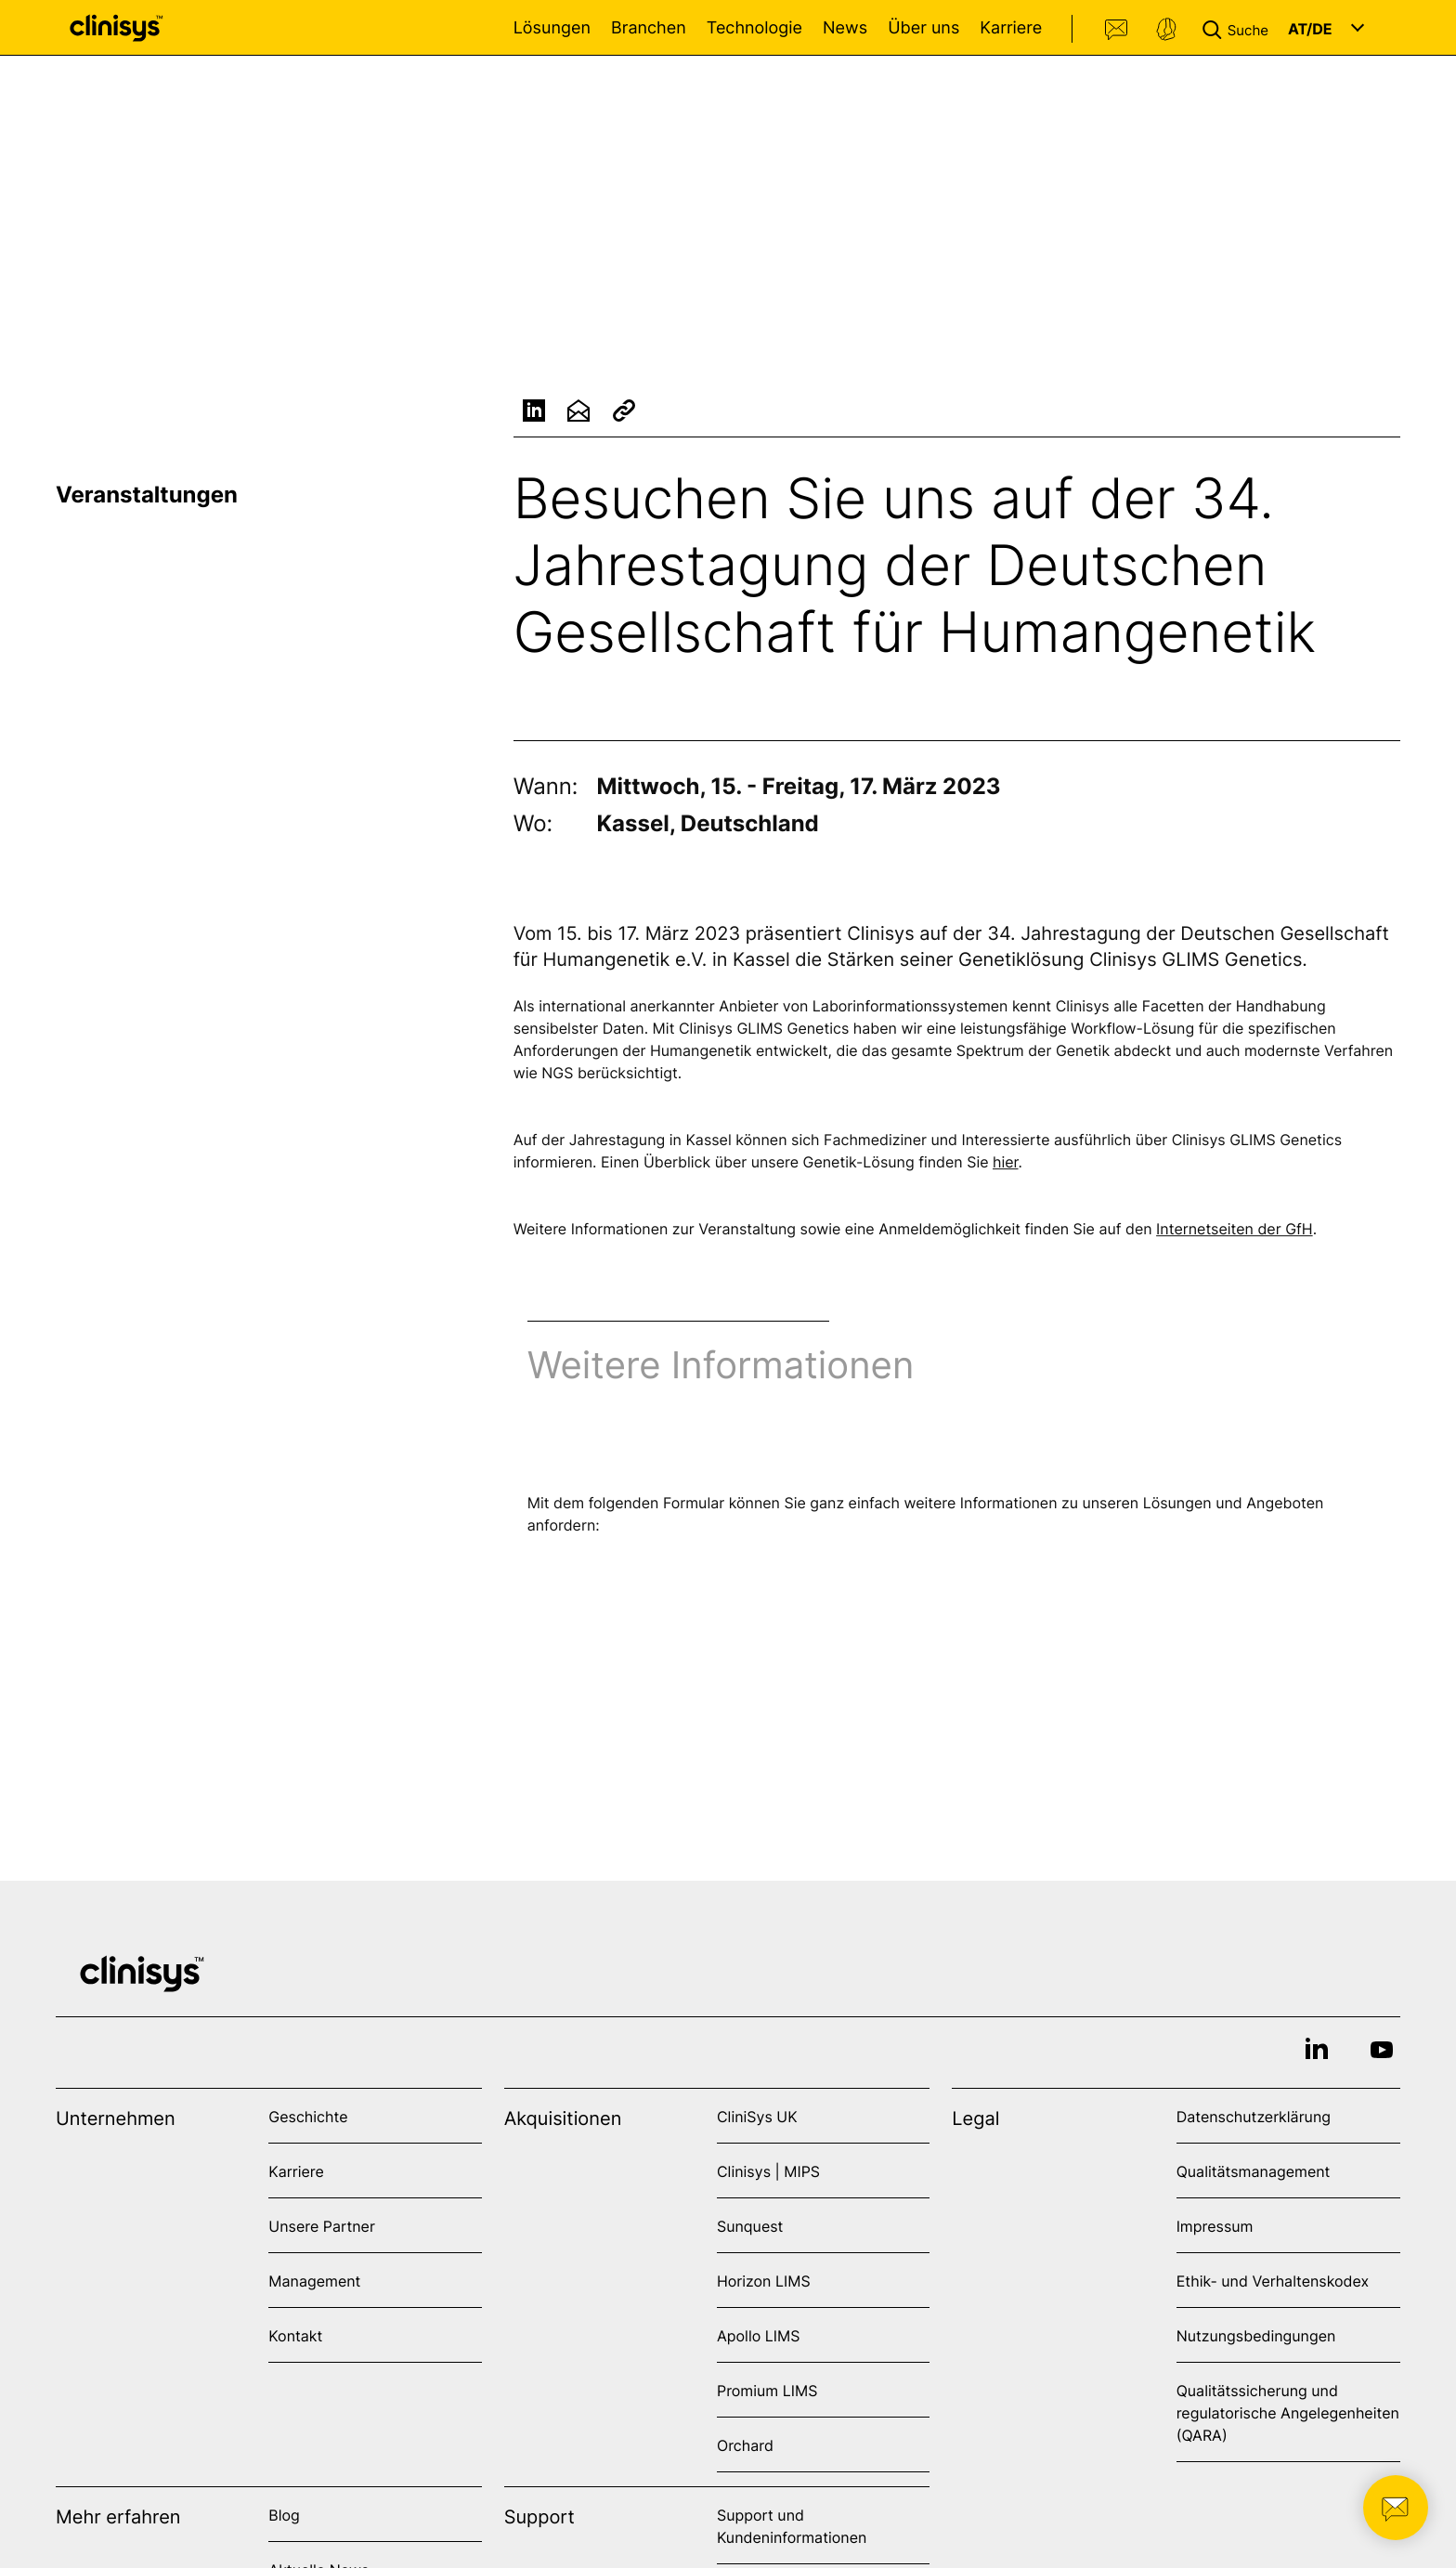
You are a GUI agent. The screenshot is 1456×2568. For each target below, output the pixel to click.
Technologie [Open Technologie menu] (754, 28)
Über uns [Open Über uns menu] (923, 28)
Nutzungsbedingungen (1256, 2336)
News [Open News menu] (845, 28)
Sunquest (750, 2226)
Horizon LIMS (764, 2281)
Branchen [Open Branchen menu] (648, 28)
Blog (284, 2515)
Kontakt (1117, 30)
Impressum (1215, 2226)
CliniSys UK (757, 2116)
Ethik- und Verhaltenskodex (1273, 2281)
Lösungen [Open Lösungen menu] (552, 28)
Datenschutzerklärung (1253, 2116)
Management (314, 2281)
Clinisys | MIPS (768, 2171)
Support (1166, 30)
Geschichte (307, 2116)
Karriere (1011, 28)
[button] (1239, 28)
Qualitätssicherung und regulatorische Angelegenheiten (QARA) (1287, 2412)
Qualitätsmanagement (1253, 2171)
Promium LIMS (767, 2390)
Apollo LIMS (758, 2336)
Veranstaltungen (147, 494)
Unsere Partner (321, 2226)
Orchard (745, 2445)
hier (1006, 1164)
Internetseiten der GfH (1234, 1231)
